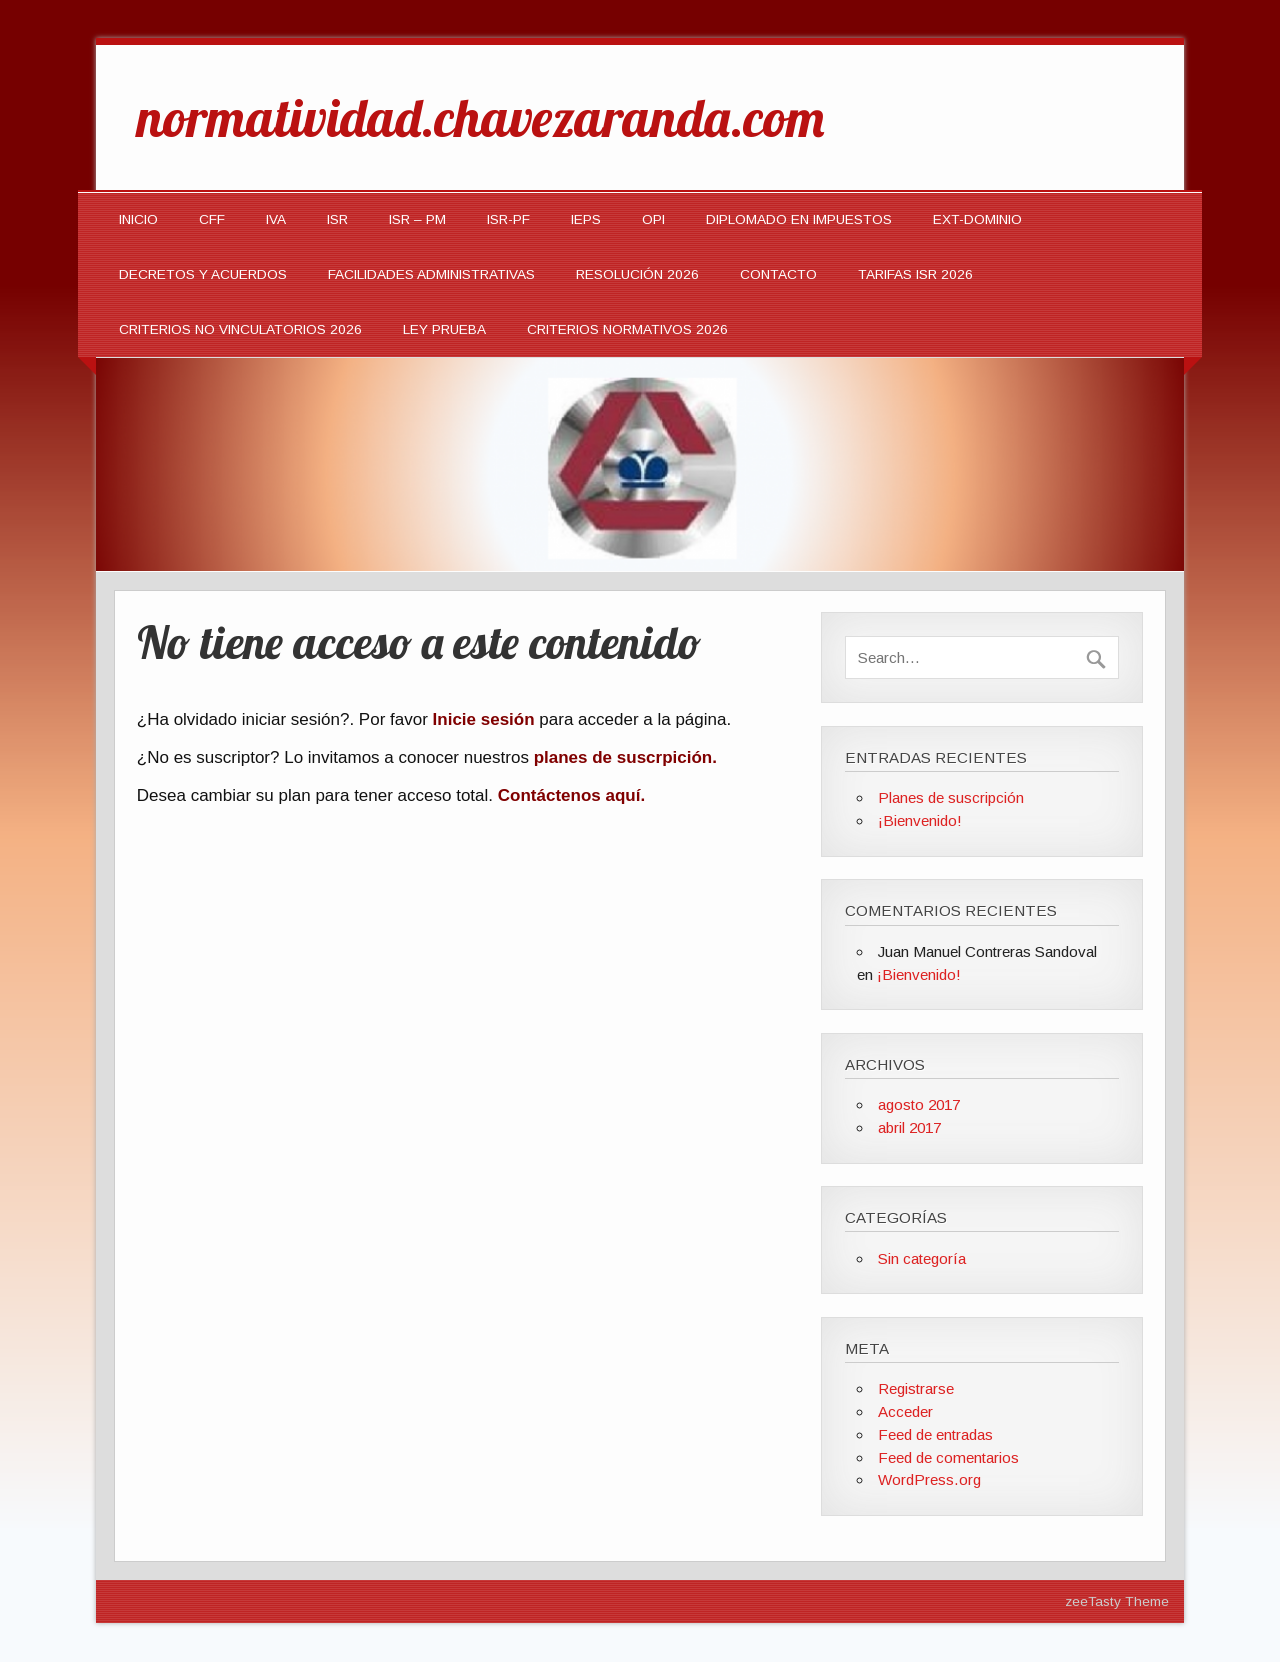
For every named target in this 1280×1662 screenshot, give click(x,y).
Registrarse (916, 1388)
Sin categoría (922, 1258)
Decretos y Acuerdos (203, 274)
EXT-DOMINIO (977, 219)
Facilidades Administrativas (431, 274)
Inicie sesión (484, 719)
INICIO (138, 219)
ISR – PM (417, 219)
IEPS (586, 219)
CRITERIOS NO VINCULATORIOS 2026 (240, 329)
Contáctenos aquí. (571, 795)
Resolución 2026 (637, 274)
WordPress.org (929, 1479)
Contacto (778, 274)
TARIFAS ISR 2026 (915, 274)
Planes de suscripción (951, 797)
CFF (212, 219)
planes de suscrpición (623, 757)
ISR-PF (508, 219)
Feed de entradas (935, 1434)
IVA (276, 219)
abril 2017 (909, 1127)
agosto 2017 (919, 1104)
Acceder (905, 1411)
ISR (337, 219)
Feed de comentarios (948, 1457)
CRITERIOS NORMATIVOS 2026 (627, 329)
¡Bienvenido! (920, 820)
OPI (653, 219)
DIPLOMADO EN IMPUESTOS (799, 219)
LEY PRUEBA (444, 329)
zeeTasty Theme (1117, 1601)
